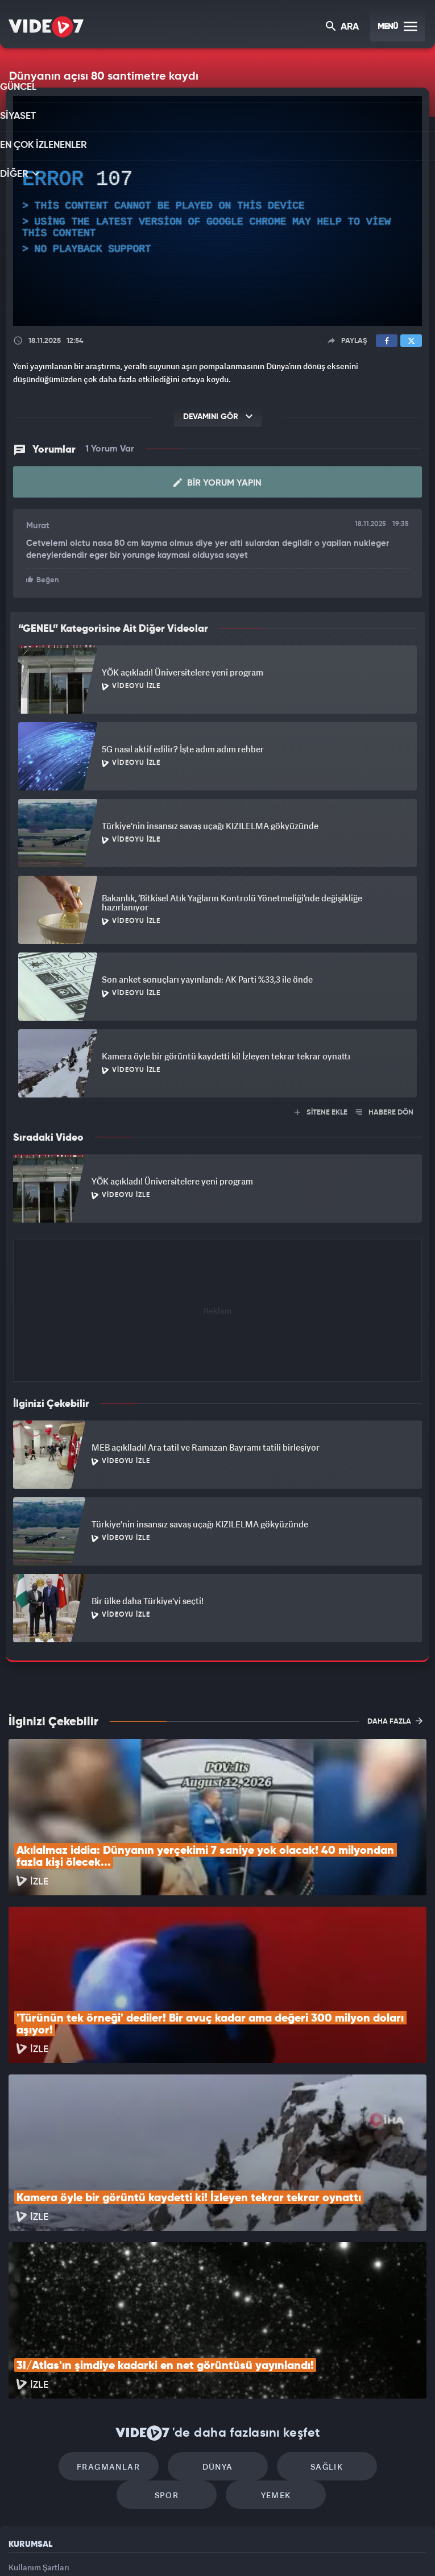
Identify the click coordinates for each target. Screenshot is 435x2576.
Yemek (221, 2346)
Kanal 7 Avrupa (169, 2548)
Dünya (169, 2311)
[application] (217, 211)
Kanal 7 (77, 2548)
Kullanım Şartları (39, 2417)
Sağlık (266, 2311)
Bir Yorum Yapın (217, 482)
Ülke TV (212, 2548)
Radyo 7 (123, 2548)
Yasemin (345, 2548)
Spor (363, 2311)
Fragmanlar (71, 2311)
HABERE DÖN (384, 1111)
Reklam (22, 2443)
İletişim (22, 2469)
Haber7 (275, 2548)
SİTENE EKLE (321, 1111)
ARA (343, 28)
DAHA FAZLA (394, 1719)
